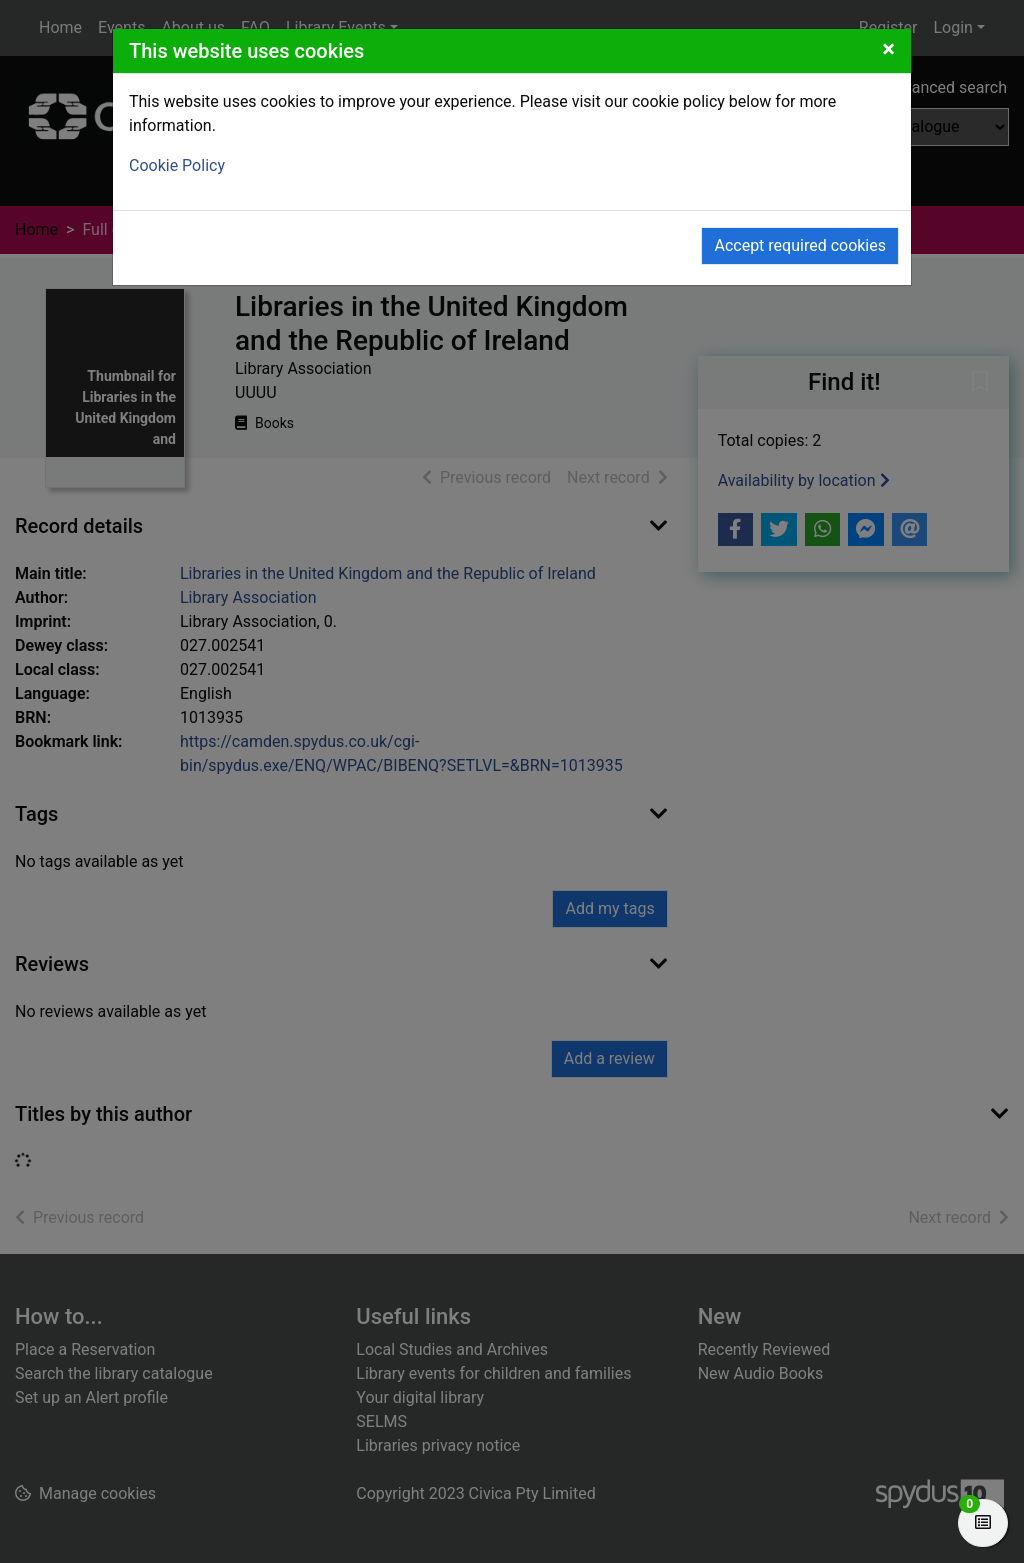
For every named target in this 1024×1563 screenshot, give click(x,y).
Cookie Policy (177, 165)
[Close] (888, 49)
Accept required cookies (800, 245)
